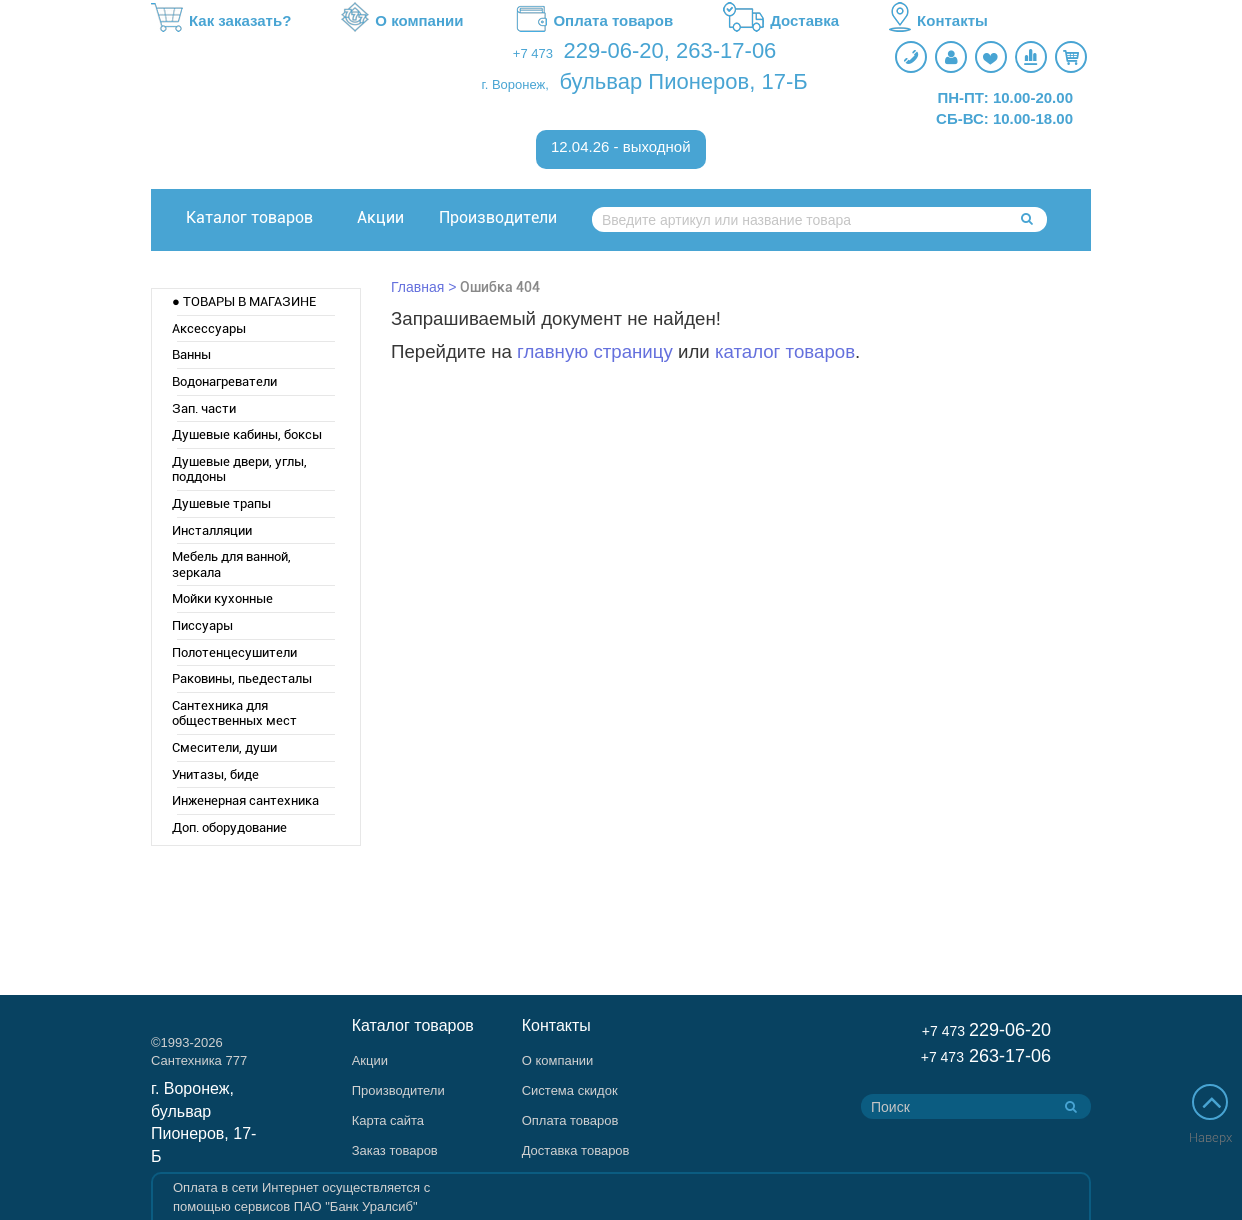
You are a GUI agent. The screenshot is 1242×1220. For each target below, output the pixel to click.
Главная (417, 287)
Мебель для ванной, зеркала (231, 564)
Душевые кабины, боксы (247, 434)
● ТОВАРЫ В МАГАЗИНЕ (244, 301)
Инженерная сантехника (245, 800)
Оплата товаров (593, 21)
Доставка (781, 21)
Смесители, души (224, 747)
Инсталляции (212, 530)
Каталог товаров (249, 217)
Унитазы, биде (215, 774)
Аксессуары (209, 328)
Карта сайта (388, 1120)
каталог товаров (785, 351)
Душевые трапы (221, 503)
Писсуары (202, 625)
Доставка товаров (576, 1150)
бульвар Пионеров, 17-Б (683, 81)
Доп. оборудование (229, 827)
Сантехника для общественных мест (234, 713)
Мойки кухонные (222, 598)
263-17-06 (726, 50)
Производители (498, 217)
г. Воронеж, (515, 84)
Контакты (938, 21)
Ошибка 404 (500, 287)
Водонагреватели (224, 381)
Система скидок (570, 1090)
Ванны (191, 354)
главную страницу (595, 351)
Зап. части (204, 408)
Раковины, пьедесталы (242, 678)
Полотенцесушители (234, 652)
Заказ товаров (395, 1150)
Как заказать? (221, 21)
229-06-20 (614, 50)
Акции (380, 217)
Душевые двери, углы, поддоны (239, 469)
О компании (402, 21)
